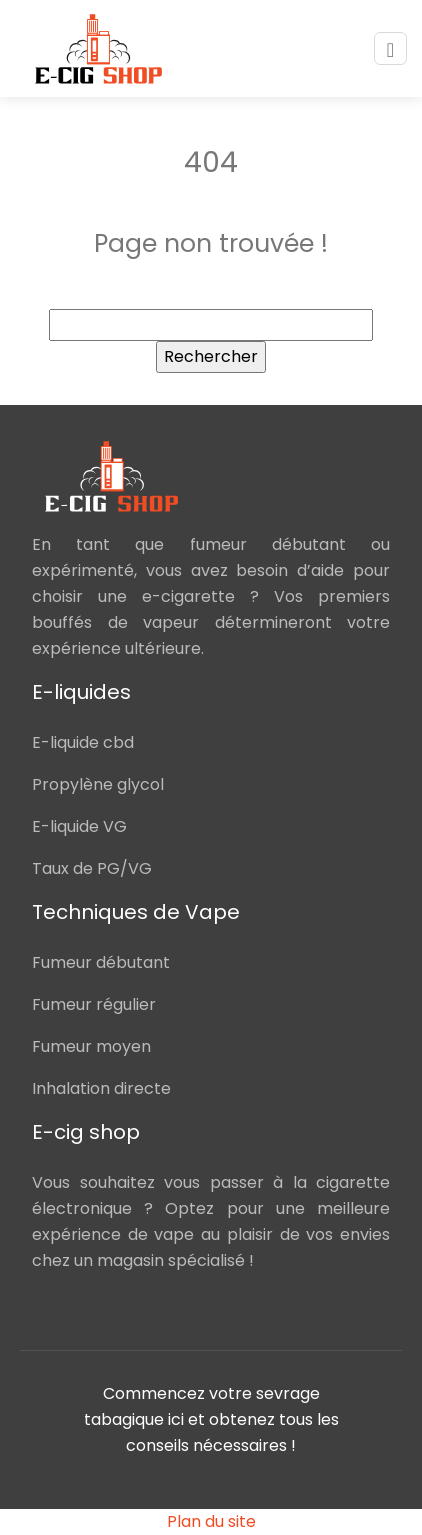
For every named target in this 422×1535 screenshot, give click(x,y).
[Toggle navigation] (390, 48)
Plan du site (211, 1521)
